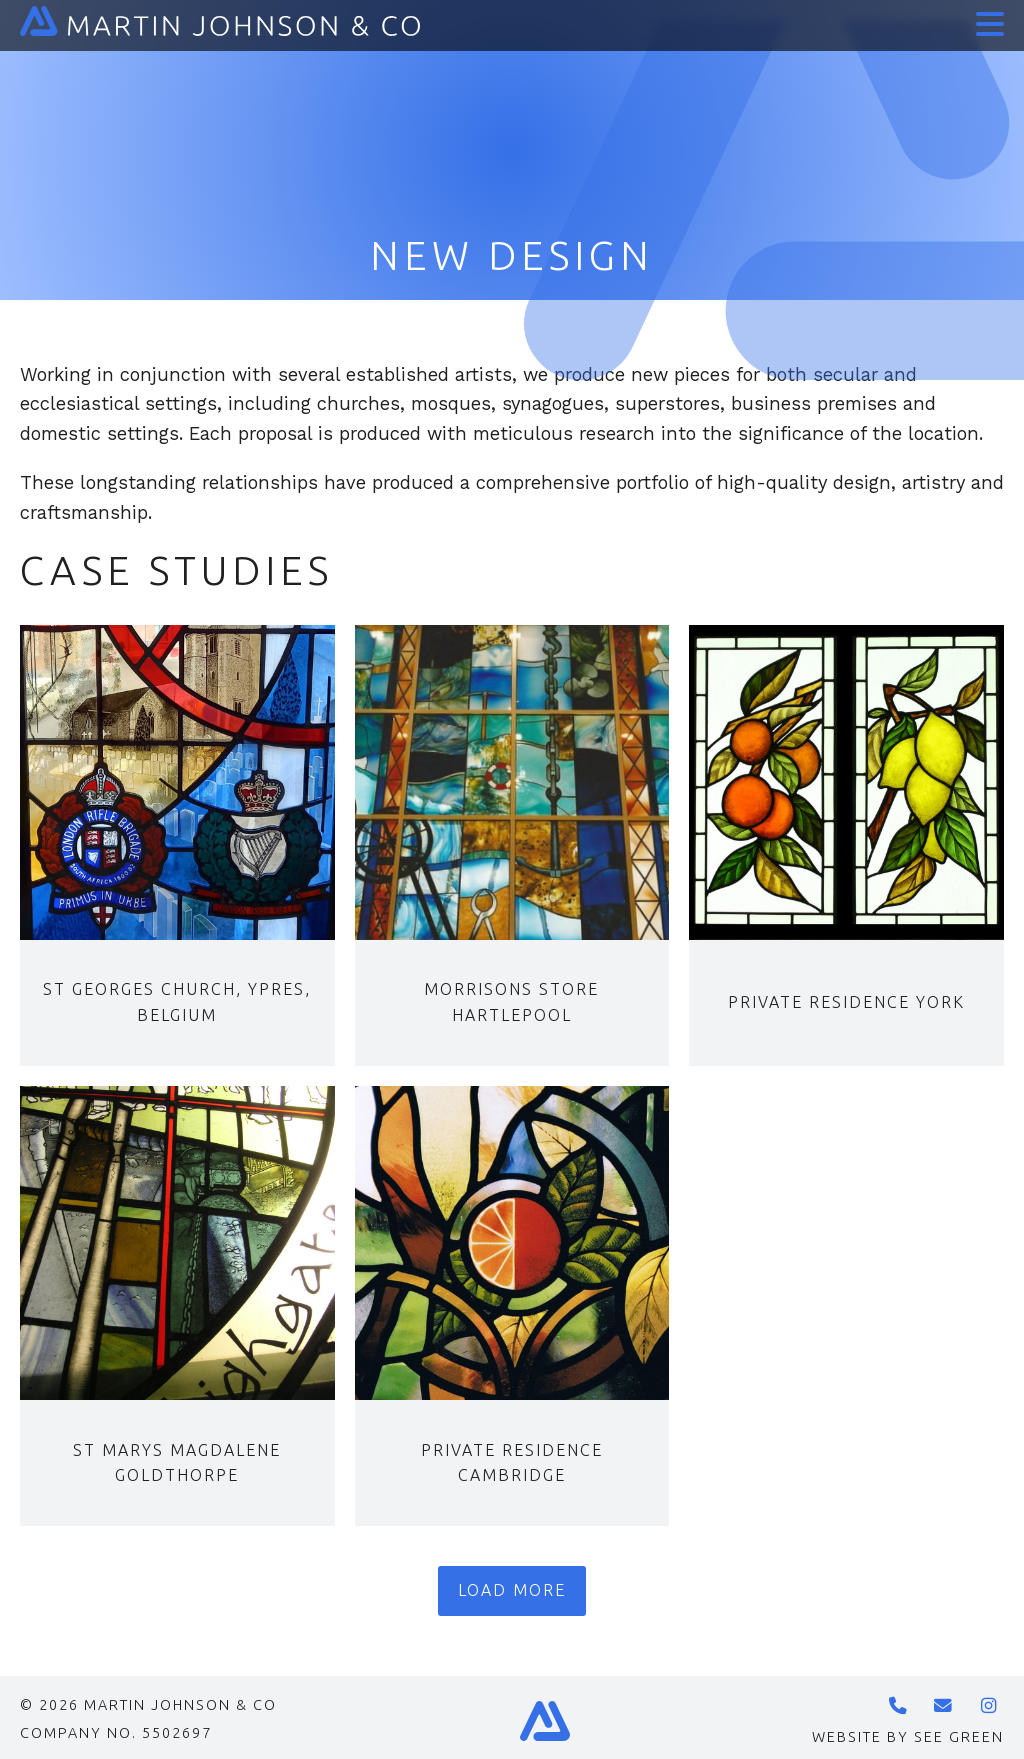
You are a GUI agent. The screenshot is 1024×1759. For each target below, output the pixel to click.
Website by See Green (908, 1737)
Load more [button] (512, 1590)
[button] (986, 18)
